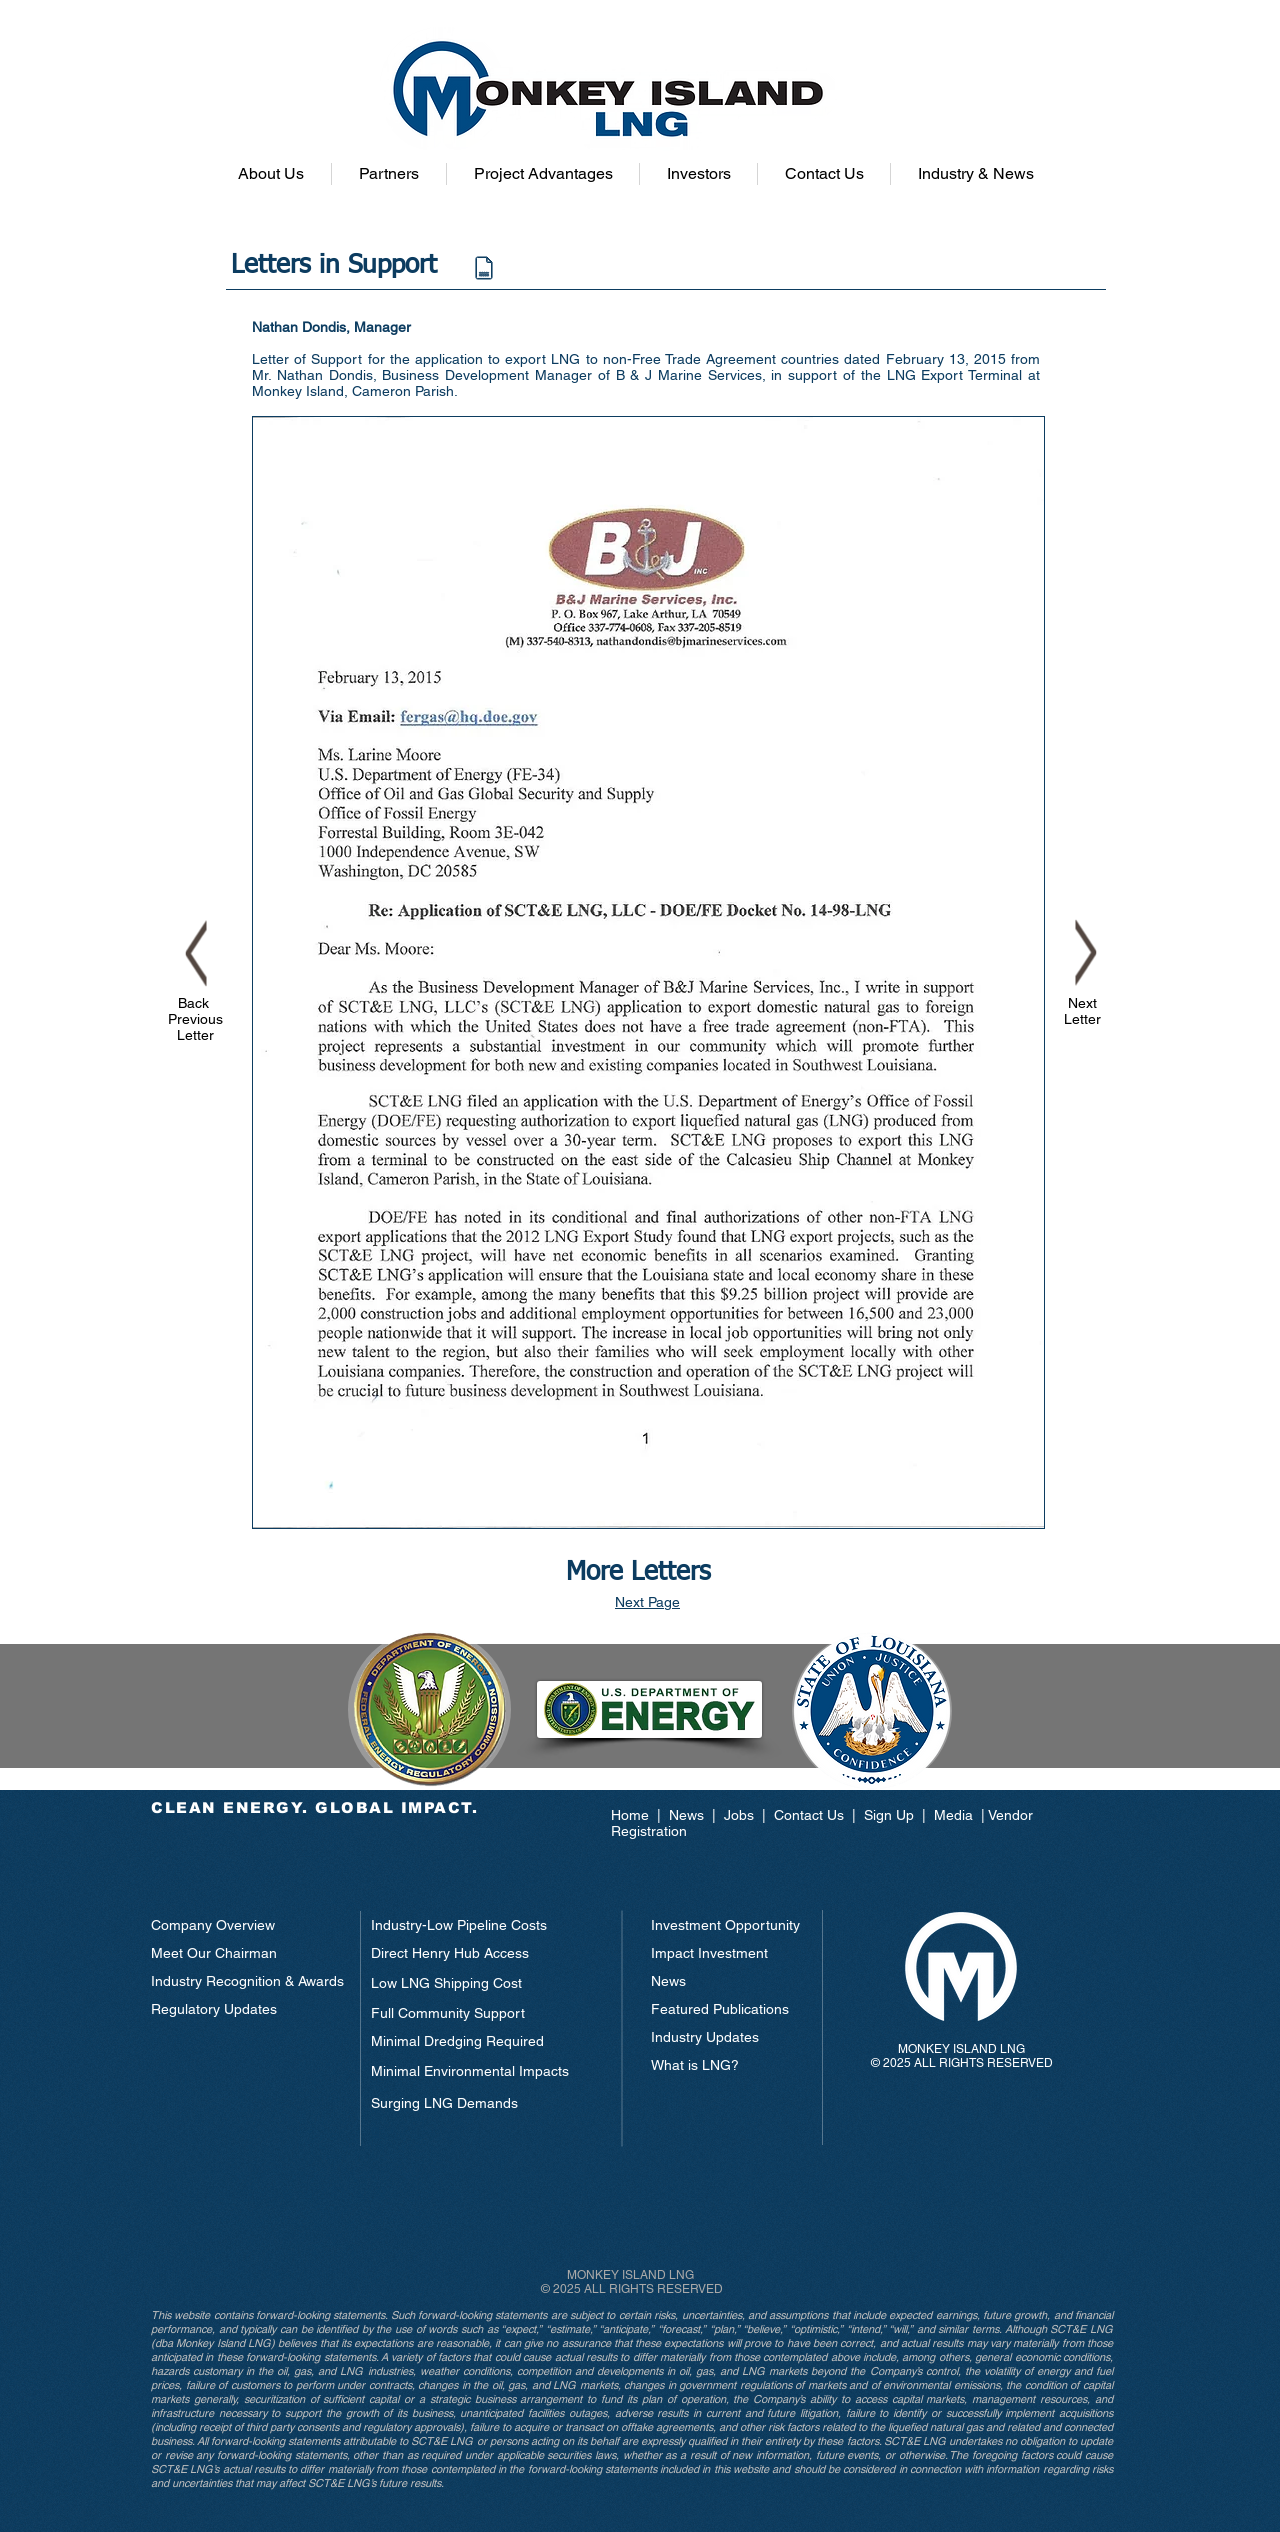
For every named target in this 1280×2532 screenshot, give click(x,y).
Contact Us (809, 1815)
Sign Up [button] (889, 1815)
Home (634, 1815)
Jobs (739, 1815)
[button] (271, 174)
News (688, 1815)
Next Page (647, 1602)
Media (953, 1815)
